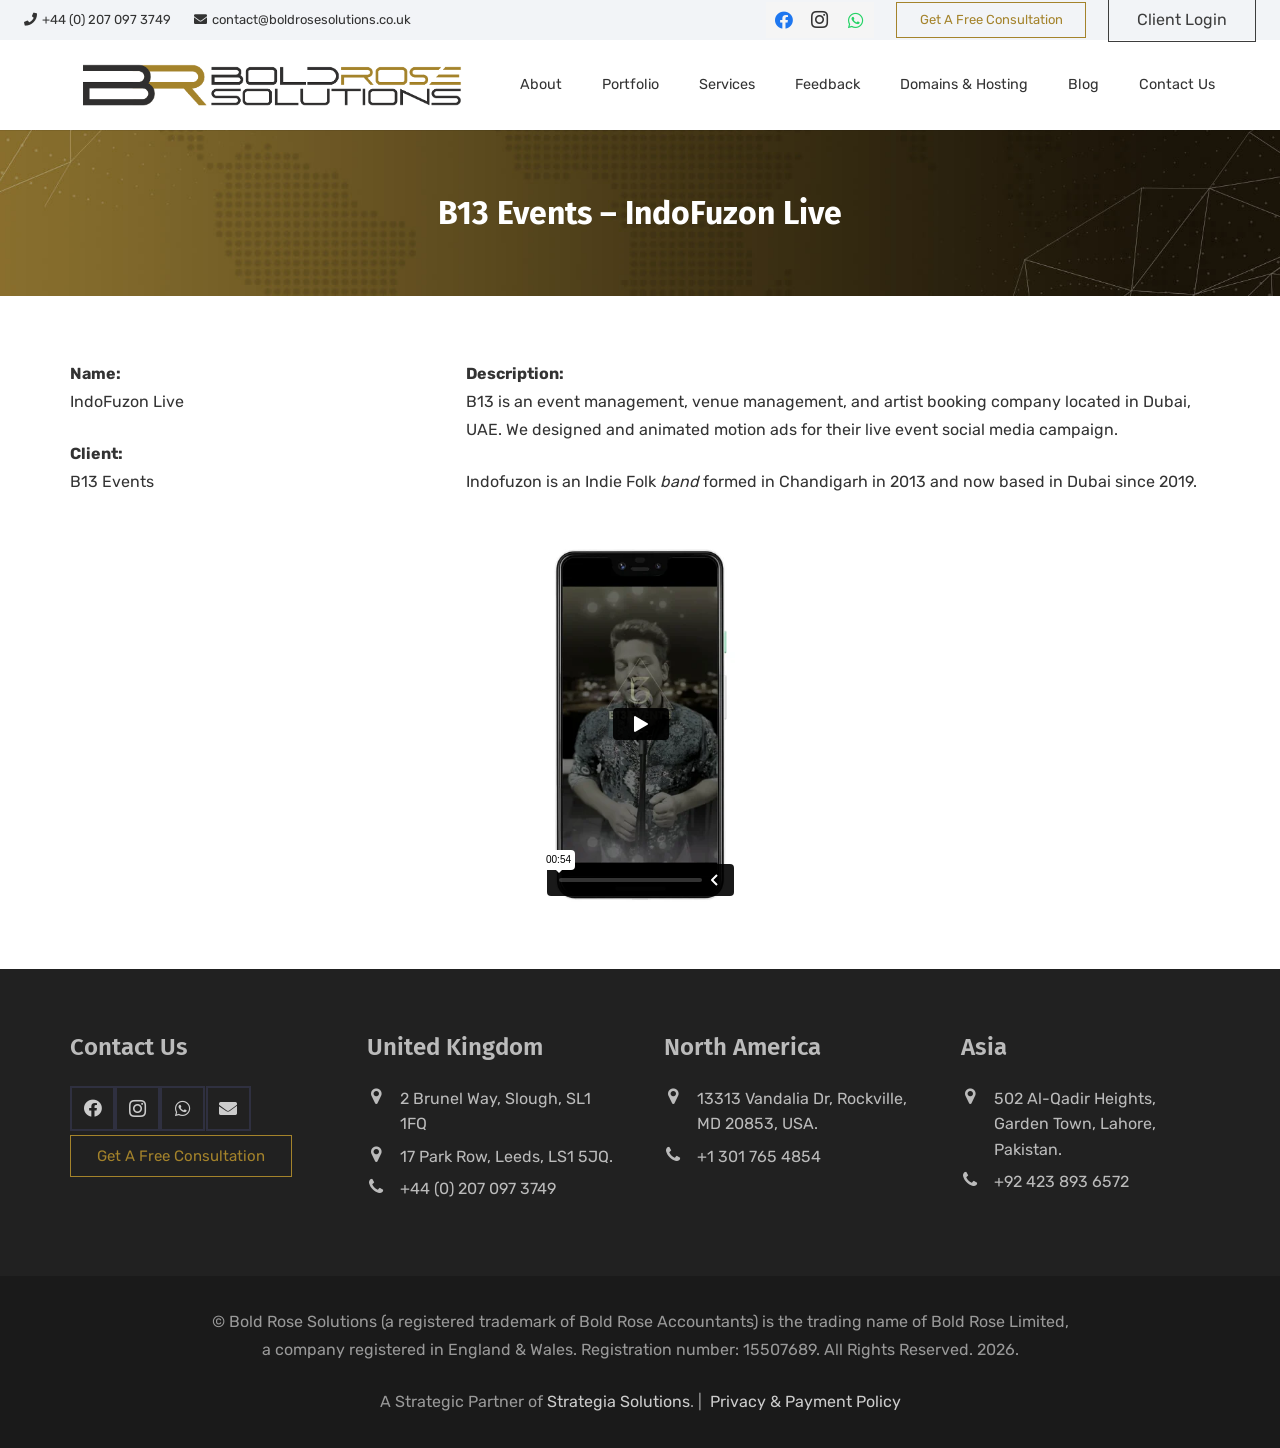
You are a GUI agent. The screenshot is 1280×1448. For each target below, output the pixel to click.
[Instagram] (820, 20)
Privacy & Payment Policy (805, 1401)
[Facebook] (784, 20)
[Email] (228, 1108)
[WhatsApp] (856, 20)
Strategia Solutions (618, 1401)
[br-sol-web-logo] (269, 85)
